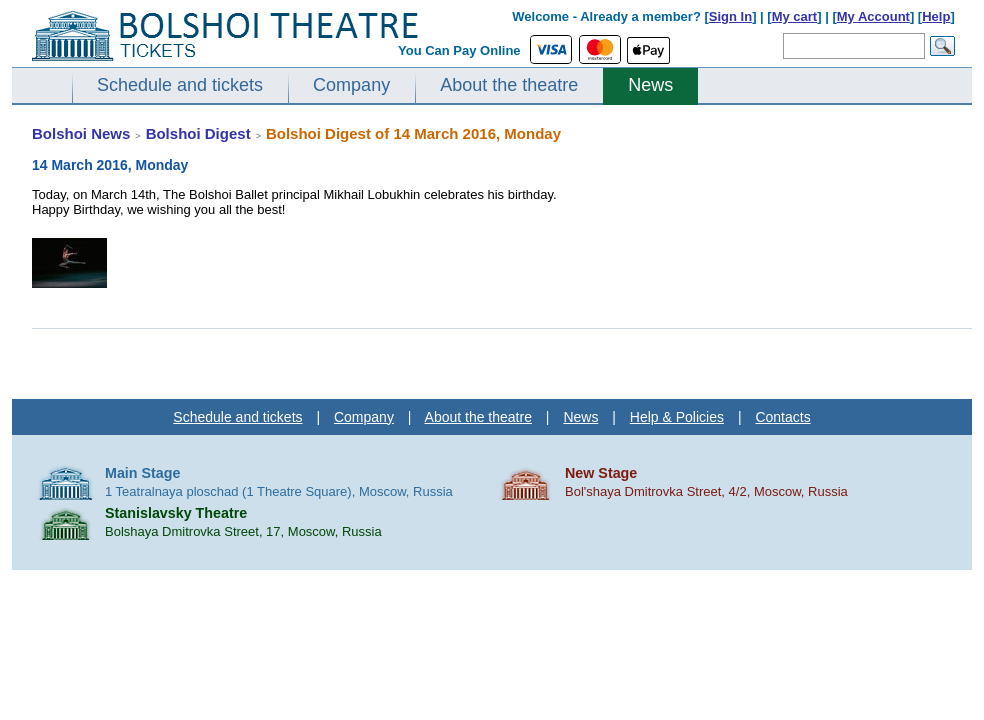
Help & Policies (677, 417)
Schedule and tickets (180, 85)
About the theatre (509, 85)
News (650, 85)
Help (936, 16)
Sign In (730, 16)
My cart (795, 16)
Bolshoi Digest (198, 133)
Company (351, 85)
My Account (873, 16)
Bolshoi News (81, 133)
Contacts (782, 417)
